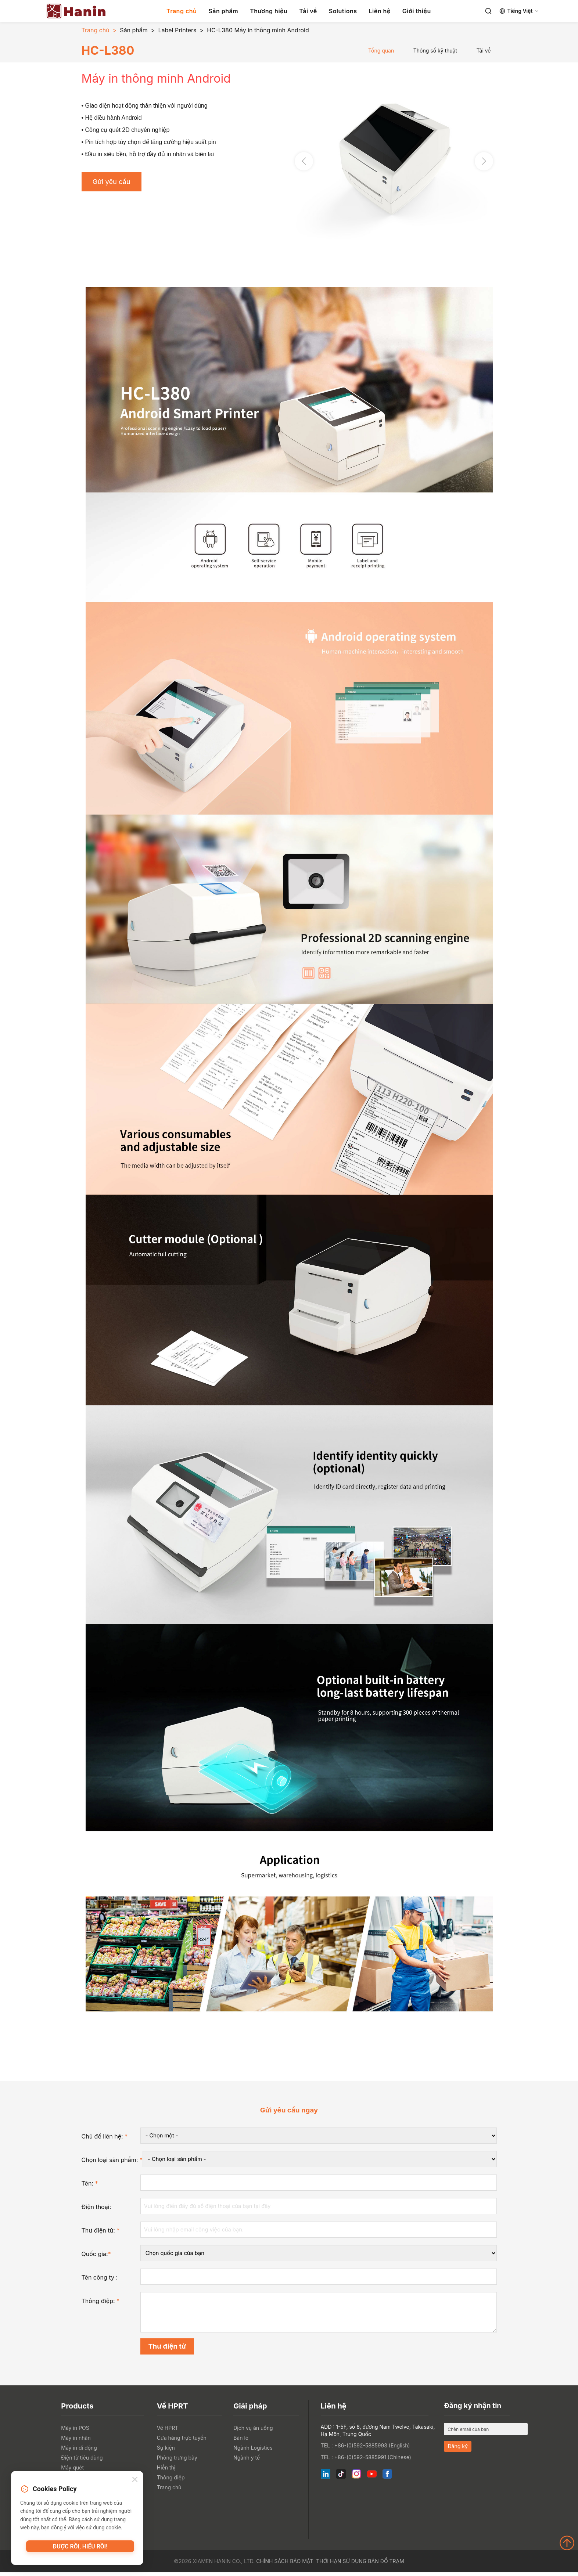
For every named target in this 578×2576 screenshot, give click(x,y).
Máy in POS (75, 2431)
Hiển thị (166, 2471)
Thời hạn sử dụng (341, 2565)
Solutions (343, 11)
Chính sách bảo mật (284, 2565)
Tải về (308, 11)
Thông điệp (171, 2481)
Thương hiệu (268, 11)
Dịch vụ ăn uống (253, 2431)
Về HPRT (167, 2431)
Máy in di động (79, 2451)
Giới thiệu (416, 11)
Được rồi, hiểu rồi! (80, 2548)
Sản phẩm (223, 11)
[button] (484, 161)
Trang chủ (181, 11)
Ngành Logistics (253, 2451)
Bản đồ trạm (386, 2565)
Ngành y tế (246, 2461)
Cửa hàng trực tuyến (182, 2441)
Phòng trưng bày (177, 2461)
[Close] (134, 2481)
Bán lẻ (240, 2441)
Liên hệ (380, 11)
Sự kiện (166, 2451)
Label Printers (177, 30)
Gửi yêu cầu (114, 182)
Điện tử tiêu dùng (82, 2461)
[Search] (488, 11)
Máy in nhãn (75, 2441)
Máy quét (72, 2471)
